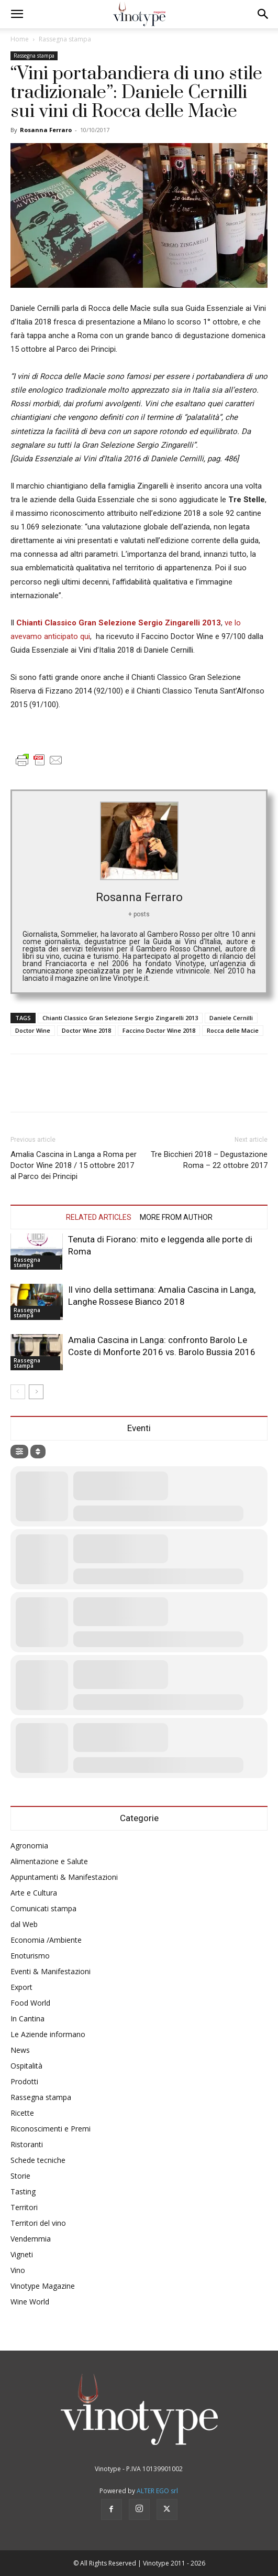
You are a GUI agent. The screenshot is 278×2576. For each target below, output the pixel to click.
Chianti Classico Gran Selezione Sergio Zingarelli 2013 (120, 1018)
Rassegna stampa (65, 39)
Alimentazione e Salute (49, 1861)
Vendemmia (30, 2239)
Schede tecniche (37, 2160)
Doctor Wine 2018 (86, 1030)
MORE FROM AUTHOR (176, 1217)
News (20, 2050)
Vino (17, 2270)
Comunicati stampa (43, 1908)
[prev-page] (17, 1391)
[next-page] (36, 1391)
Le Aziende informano (47, 2034)
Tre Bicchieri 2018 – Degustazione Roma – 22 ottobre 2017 (209, 1160)
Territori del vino (38, 2223)
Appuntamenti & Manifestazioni (64, 1877)
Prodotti (24, 2081)
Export (21, 1987)
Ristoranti (26, 2144)
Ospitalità (26, 2066)
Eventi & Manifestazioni (50, 1971)
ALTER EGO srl (157, 2490)
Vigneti (21, 2254)
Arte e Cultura (33, 1893)
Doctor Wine (32, 1030)
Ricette (22, 2113)
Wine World (29, 2302)
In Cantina (27, 2018)
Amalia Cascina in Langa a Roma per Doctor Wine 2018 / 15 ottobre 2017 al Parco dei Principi (73, 1165)
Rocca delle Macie (233, 1030)
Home (19, 39)
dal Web (24, 1924)
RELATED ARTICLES (98, 1217)
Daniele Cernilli (231, 1018)
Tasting (23, 2191)
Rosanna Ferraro (46, 130)
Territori (24, 2207)
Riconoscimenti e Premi (50, 2129)
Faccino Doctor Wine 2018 (159, 1030)
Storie (20, 2176)
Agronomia (29, 1845)
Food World (30, 2003)
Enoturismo (30, 1956)
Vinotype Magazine (42, 2286)
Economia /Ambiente (46, 1940)
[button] (17, 14)
